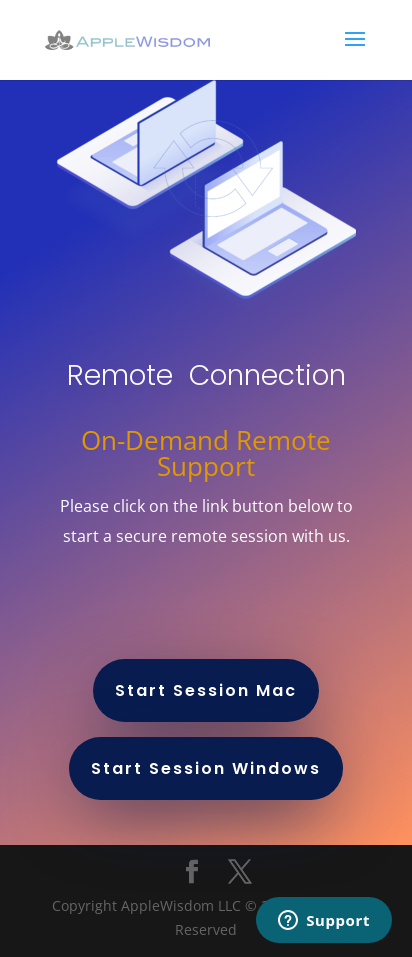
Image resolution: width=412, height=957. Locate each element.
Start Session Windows (206, 768)
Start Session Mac (206, 690)
